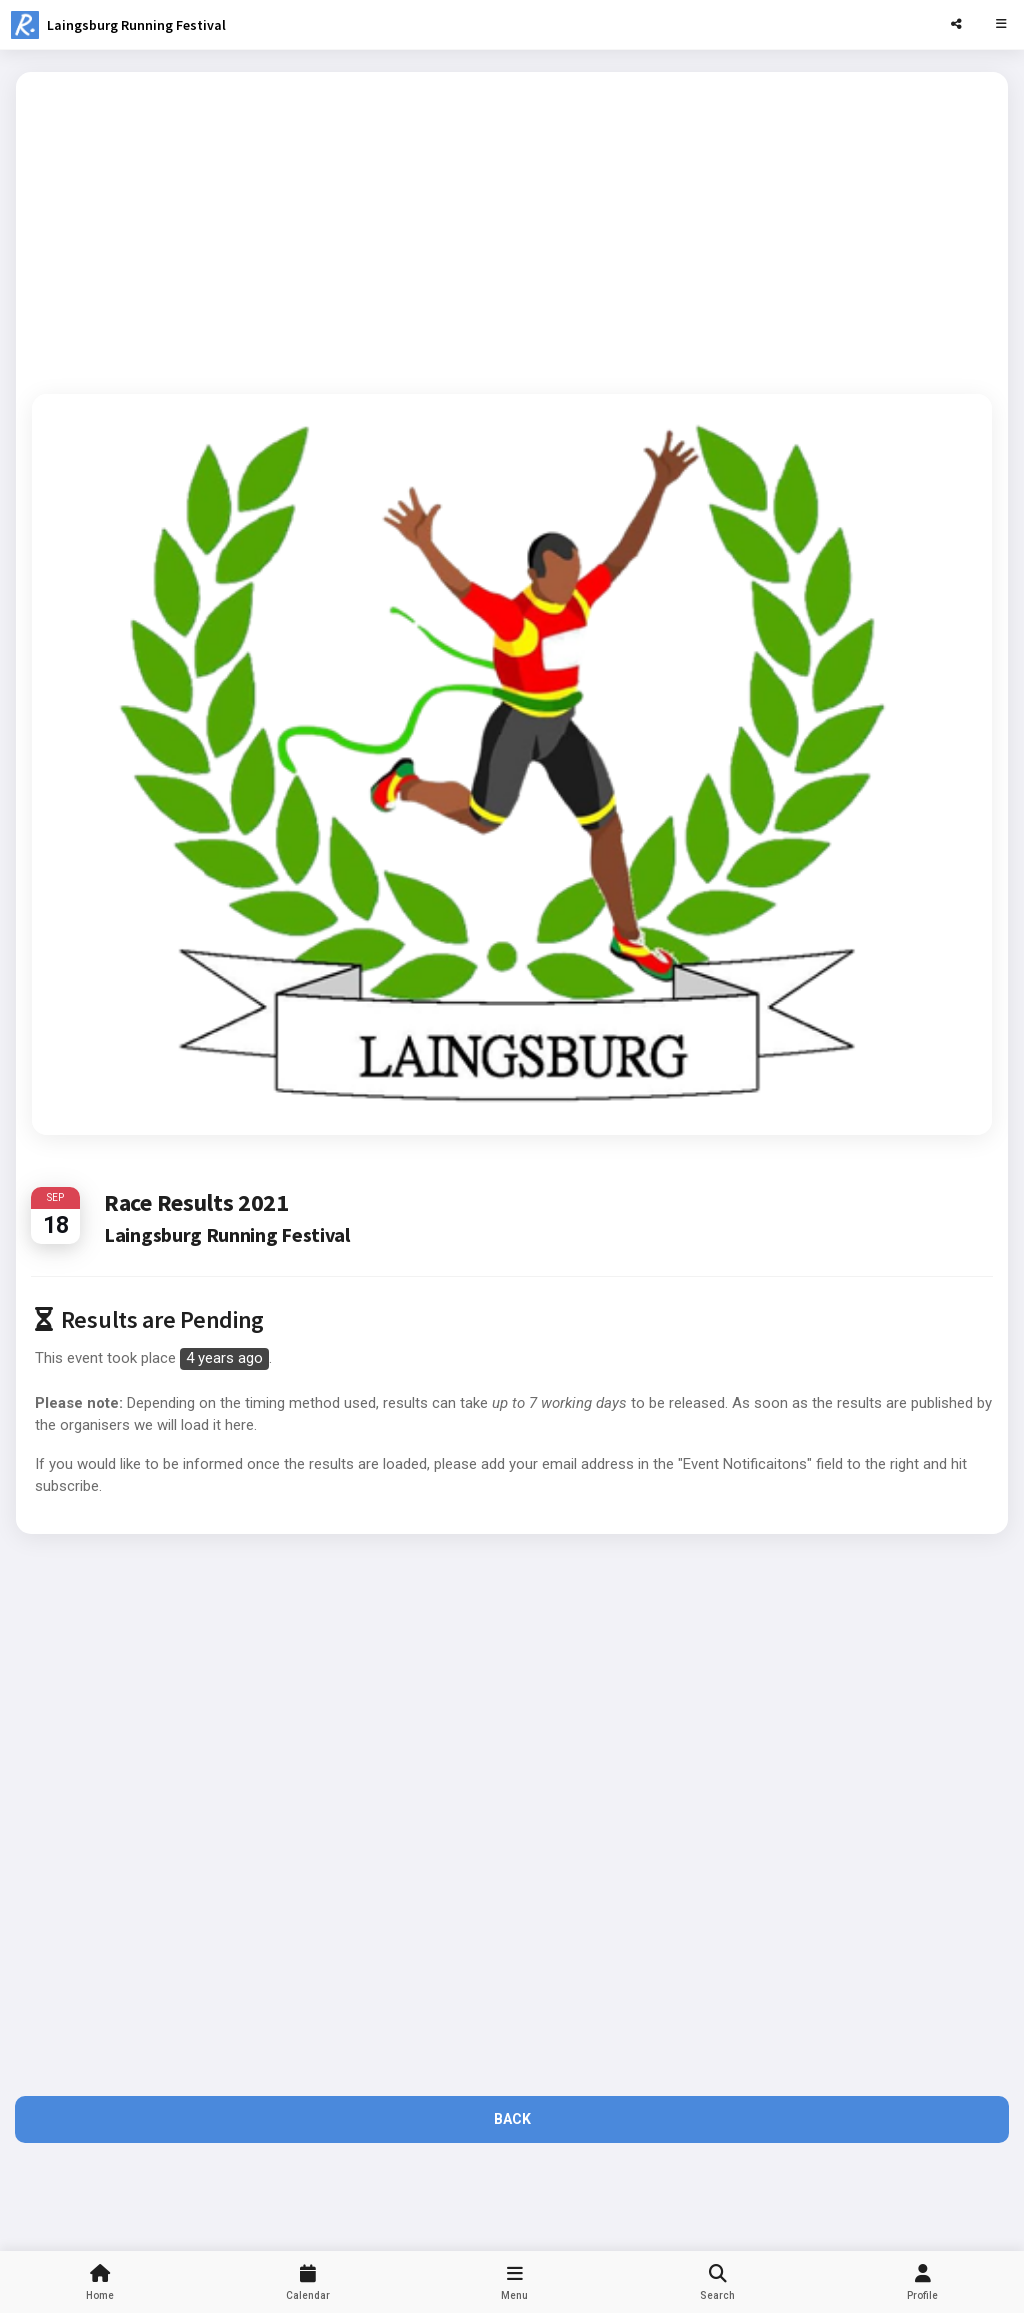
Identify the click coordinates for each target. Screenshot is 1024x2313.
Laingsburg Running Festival (136, 25)
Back (512, 2119)
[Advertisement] (512, 228)
